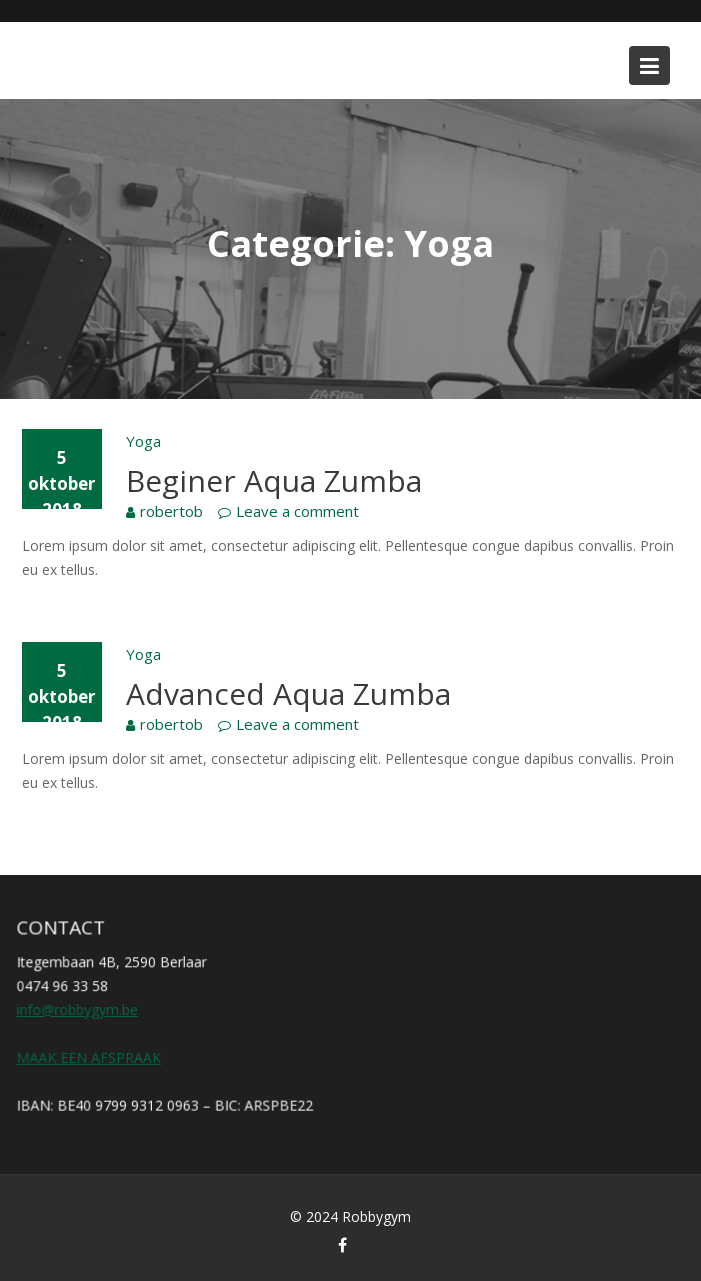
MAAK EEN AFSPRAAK (90, 1056)
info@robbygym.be (79, 1009)
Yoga (143, 441)
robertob (171, 511)
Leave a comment (297, 511)
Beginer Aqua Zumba (274, 480)
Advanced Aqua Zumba (288, 693)
